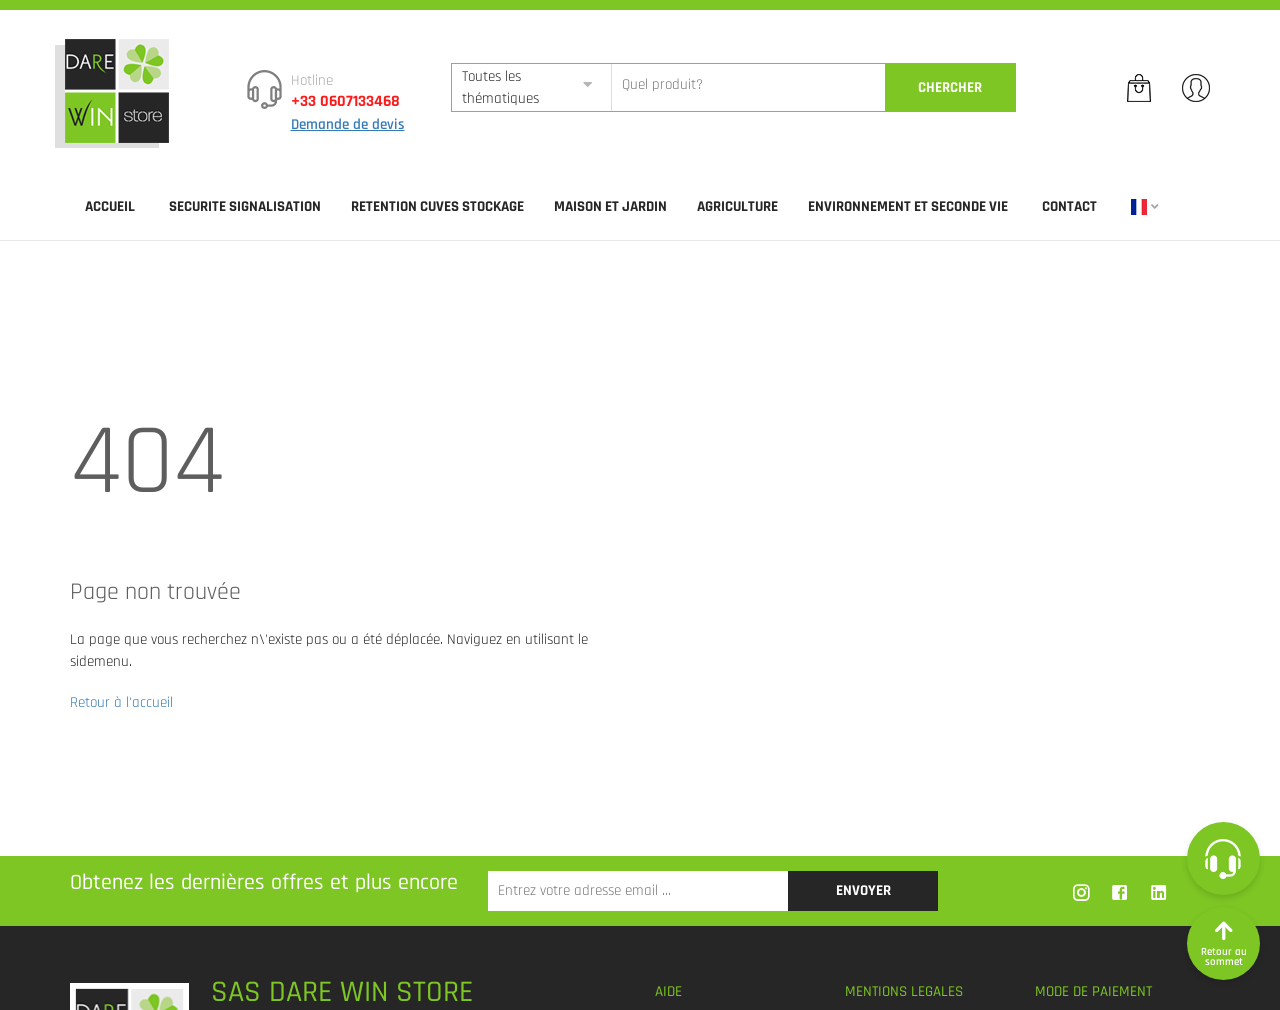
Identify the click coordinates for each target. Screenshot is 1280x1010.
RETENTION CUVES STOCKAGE (437, 206)
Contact (1069, 206)
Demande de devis (348, 124)
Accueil (110, 206)
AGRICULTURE (737, 206)
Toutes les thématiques (500, 87)
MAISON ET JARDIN (610, 206)
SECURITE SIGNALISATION (245, 206)
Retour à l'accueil (121, 702)
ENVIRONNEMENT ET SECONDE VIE (908, 206)
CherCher (950, 87)
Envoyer (863, 890)
